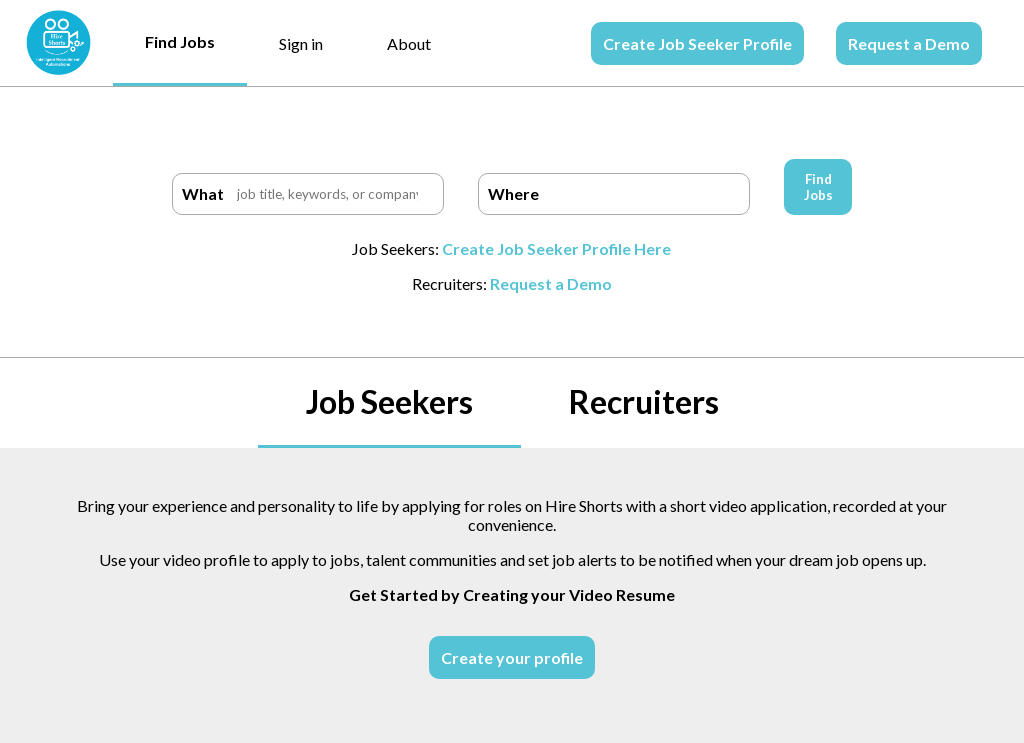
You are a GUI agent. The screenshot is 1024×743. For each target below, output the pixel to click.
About (409, 43)
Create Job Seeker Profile (697, 43)
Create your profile (512, 657)
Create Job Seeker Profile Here (556, 248)
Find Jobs (180, 41)
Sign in (301, 43)
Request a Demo (909, 43)
